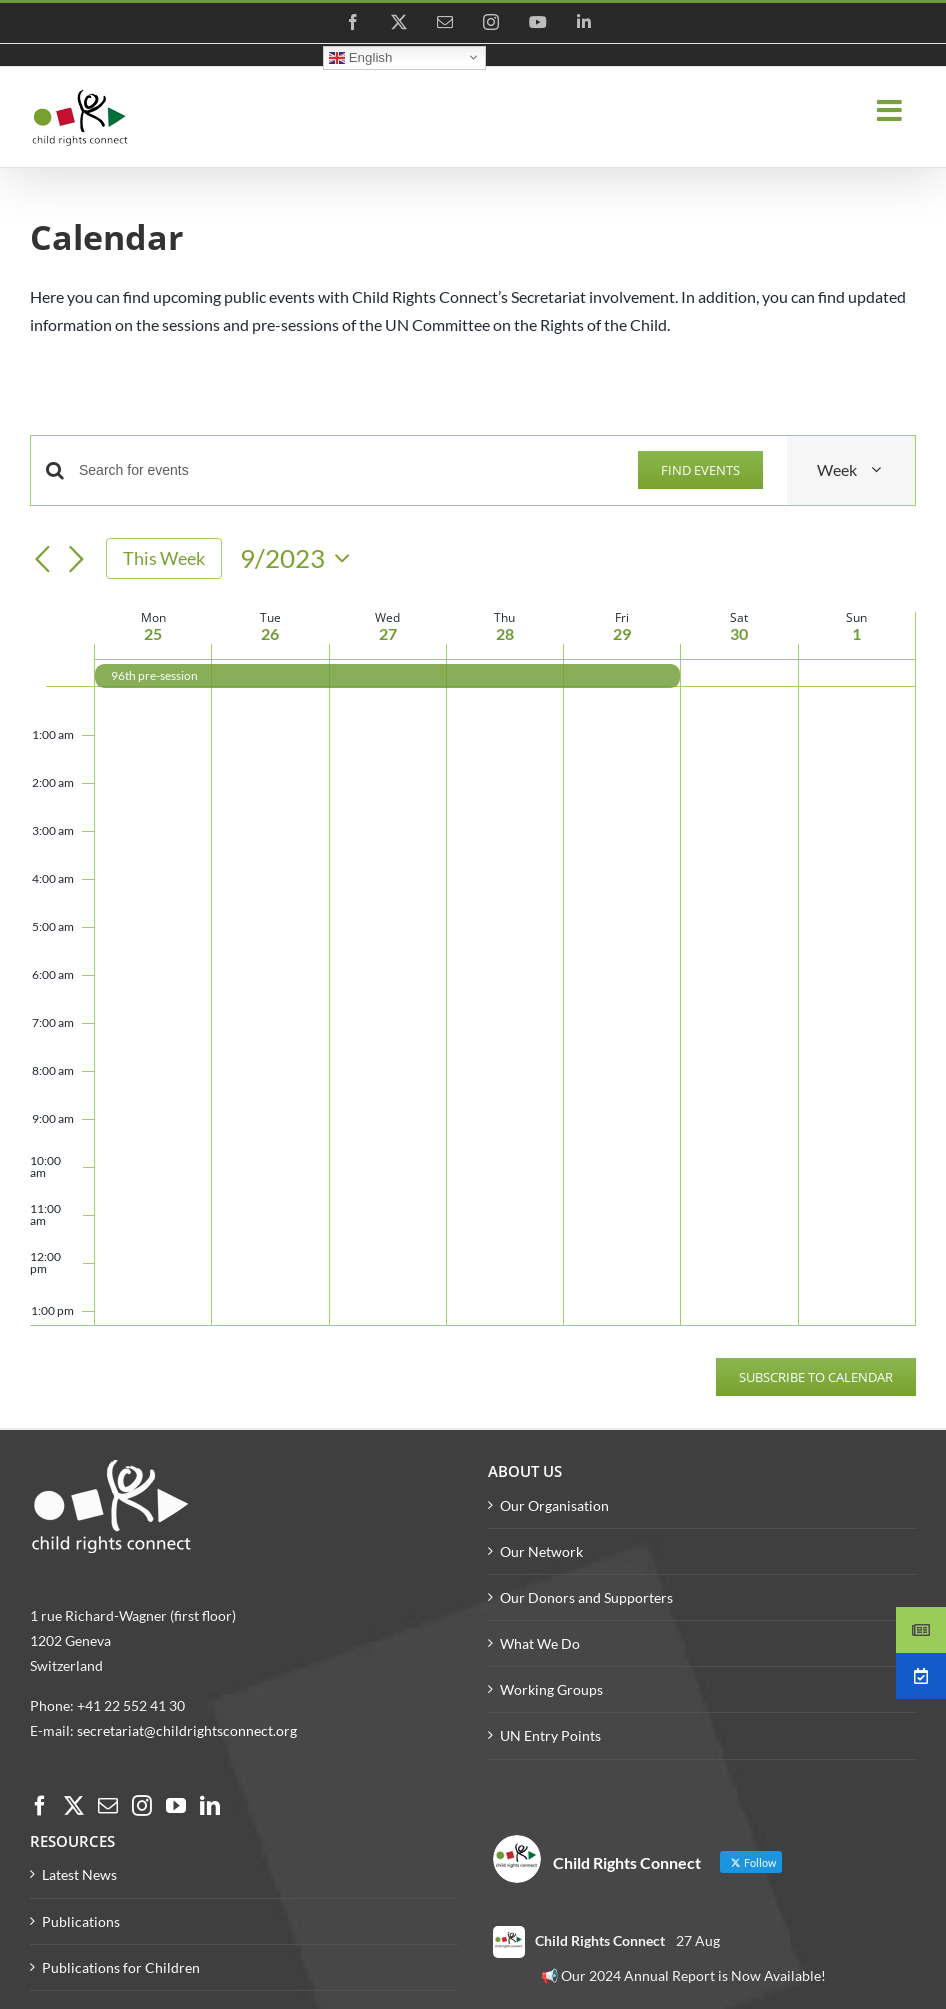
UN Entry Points (550, 1735)
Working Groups (551, 1689)
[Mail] (108, 1806)
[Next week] (76, 560)
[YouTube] (176, 1806)
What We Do (540, 1643)
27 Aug (698, 1940)
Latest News (79, 1874)
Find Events (700, 470)
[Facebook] (40, 1806)
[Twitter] (74, 1806)
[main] (473, 820)
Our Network (541, 1551)
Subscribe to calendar (816, 1377)
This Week (164, 558)
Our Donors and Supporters (586, 1597)
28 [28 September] (505, 633)
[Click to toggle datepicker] (300, 558)
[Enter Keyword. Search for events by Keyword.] (346, 470)
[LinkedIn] (210, 1806)
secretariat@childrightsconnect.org (187, 1730)
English (360, 57)
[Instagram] (142, 1806)
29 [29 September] (622, 633)
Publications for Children (121, 1967)
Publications (81, 1921)
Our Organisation (554, 1505)
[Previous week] (42, 560)
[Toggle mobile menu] (891, 111)
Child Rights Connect (600, 1940)
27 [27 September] (388, 633)
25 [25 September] (153, 633)
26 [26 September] (270, 633)
